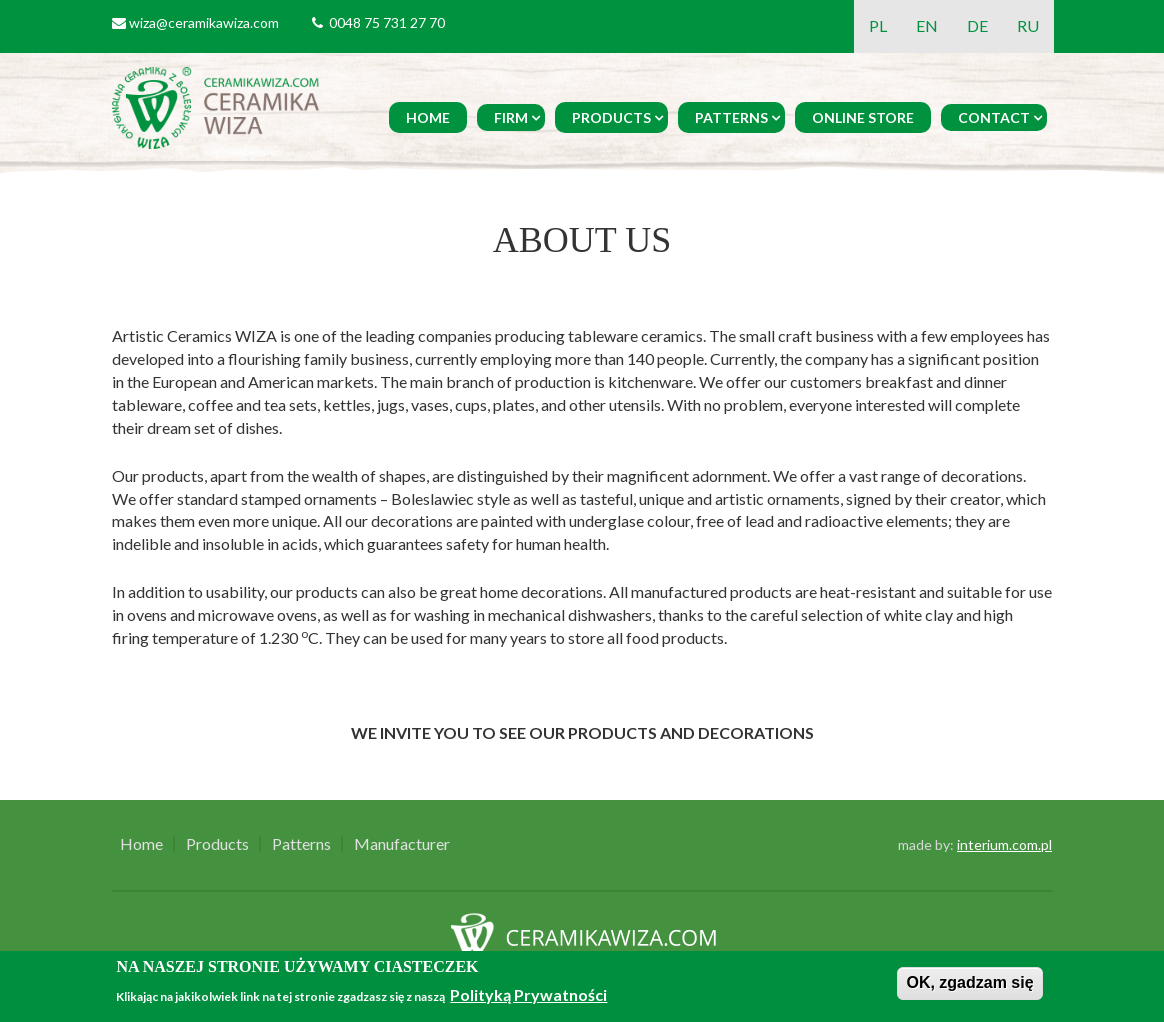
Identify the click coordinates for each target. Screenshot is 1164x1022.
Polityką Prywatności (528, 994)
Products (611, 117)
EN (927, 25)
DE (977, 25)
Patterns (731, 117)
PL (878, 25)
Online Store (863, 117)
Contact (994, 117)
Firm (511, 117)
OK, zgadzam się (969, 982)
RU (1028, 25)
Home (428, 117)
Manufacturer (402, 844)
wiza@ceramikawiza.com (204, 22)
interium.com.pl (1004, 844)
